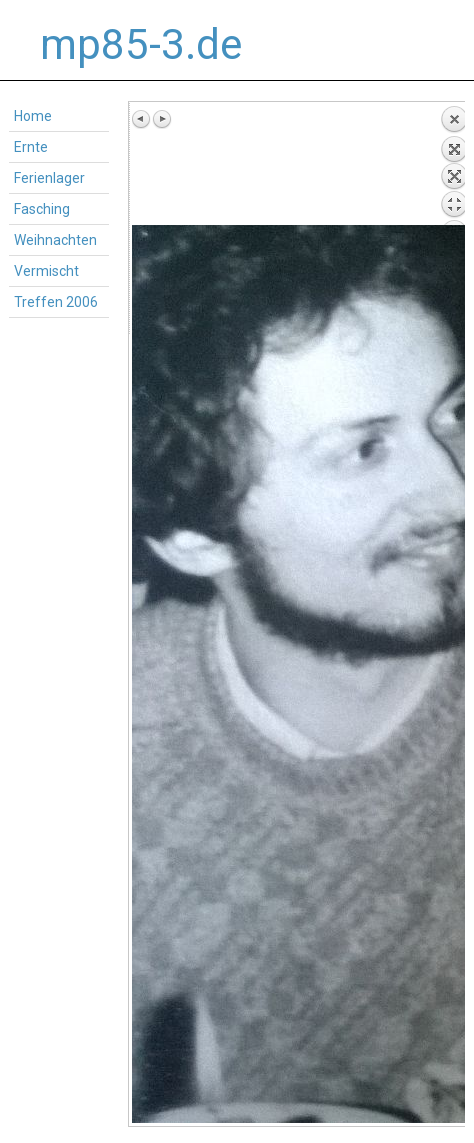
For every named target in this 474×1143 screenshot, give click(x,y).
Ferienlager (49, 178)
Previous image (142, 119)
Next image (162, 119)
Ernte (31, 147)
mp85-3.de (141, 44)
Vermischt (46, 271)
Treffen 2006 (56, 302)
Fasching (42, 209)
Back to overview (454, 165)
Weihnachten (55, 240)
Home (33, 116)
